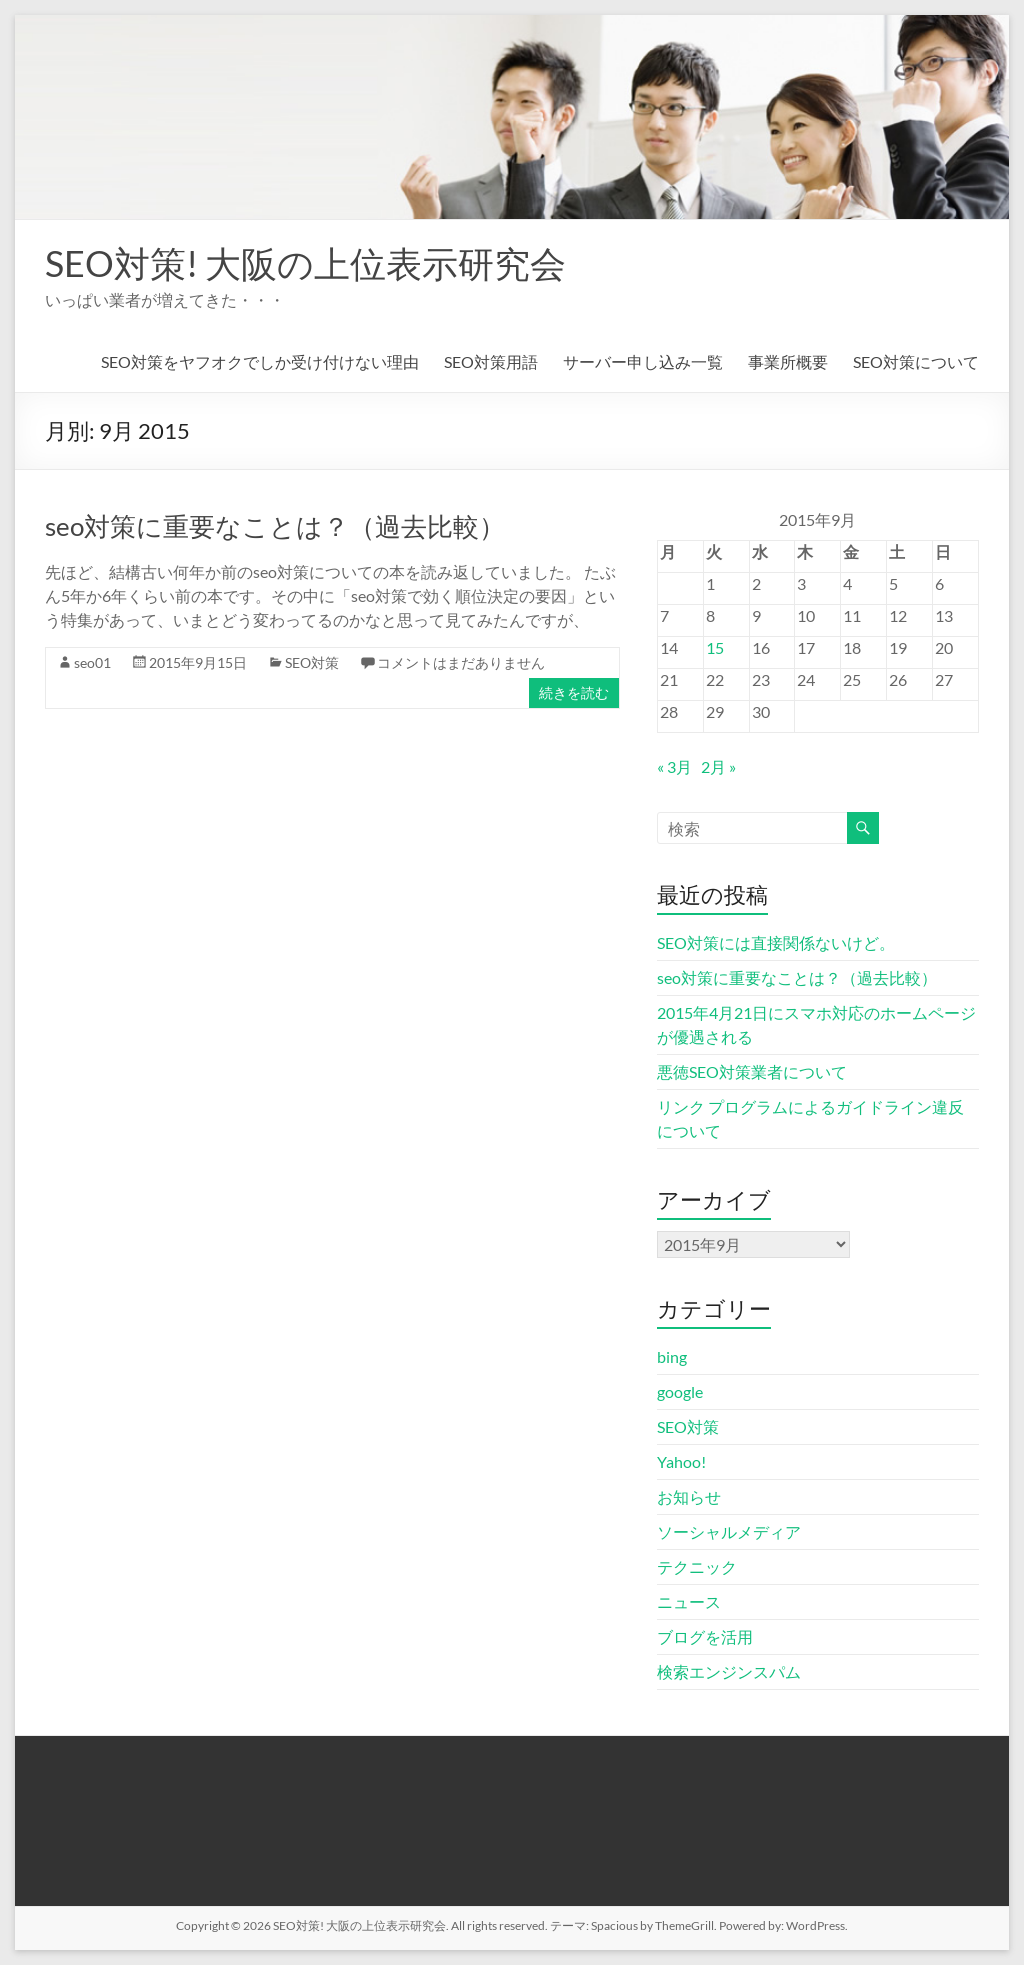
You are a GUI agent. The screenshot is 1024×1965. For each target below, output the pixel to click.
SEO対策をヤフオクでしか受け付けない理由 (260, 361)
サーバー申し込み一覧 (643, 361)
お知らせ (689, 1496)
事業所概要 (788, 361)
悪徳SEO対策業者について (752, 1071)
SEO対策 (312, 662)
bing (672, 1356)
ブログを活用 (705, 1636)
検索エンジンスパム (729, 1671)
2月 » (718, 766)
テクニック (697, 1566)
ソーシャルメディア (729, 1531)
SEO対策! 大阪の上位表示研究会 (305, 263)
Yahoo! (681, 1461)
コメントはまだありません (461, 662)
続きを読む (574, 692)
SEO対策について (916, 361)
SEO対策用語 (491, 361)
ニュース (689, 1601)
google (680, 1391)
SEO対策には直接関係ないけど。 (776, 942)
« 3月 (674, 766)
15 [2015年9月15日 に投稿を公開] (715, 647)
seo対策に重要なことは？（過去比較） (275, 526)
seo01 (92, 662)
